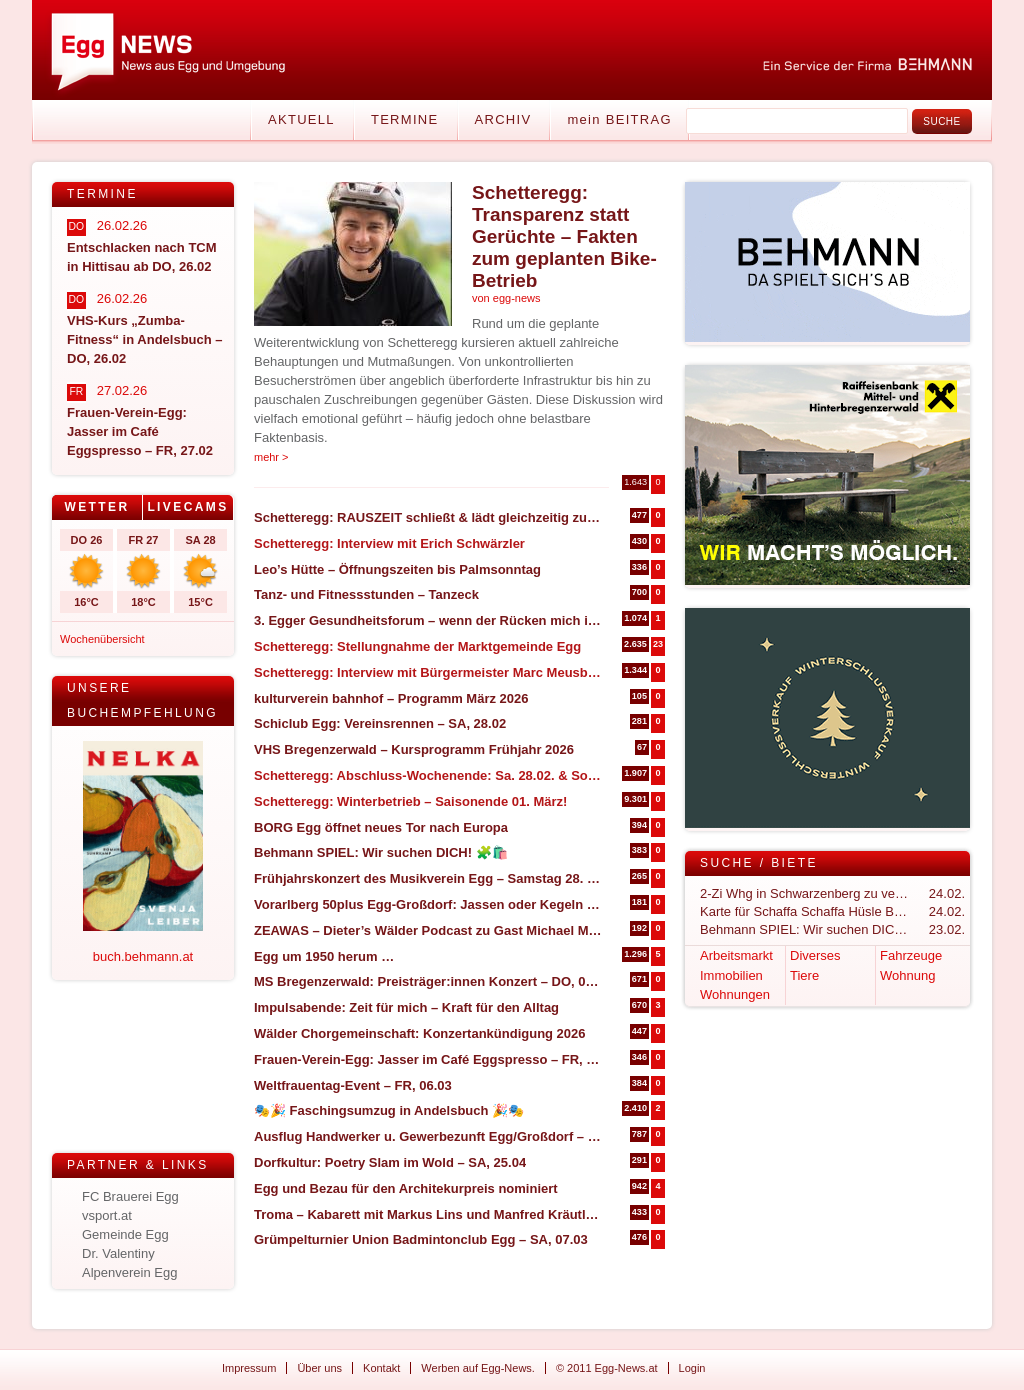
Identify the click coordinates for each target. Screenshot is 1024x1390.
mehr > (271, 457)
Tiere (804, 975)
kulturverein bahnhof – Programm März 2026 (391, 698)
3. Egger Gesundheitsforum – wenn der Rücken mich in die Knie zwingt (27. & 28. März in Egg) (428, 620)
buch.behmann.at (143, 956)
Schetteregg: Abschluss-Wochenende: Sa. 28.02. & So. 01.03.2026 (428, 775)
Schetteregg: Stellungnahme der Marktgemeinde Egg (417, 646)
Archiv (503, 119)
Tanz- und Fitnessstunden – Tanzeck (366, 594)
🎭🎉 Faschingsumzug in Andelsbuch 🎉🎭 (389, 1110)
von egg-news (506, 298)
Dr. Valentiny (118, 1253)
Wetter (96, 507)
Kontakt (381, 1368)
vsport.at (107, 1215)
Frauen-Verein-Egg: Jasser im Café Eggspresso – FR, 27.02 (428, 1059)
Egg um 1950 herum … (324, 956)
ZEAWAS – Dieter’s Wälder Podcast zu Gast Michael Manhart (428, 930)
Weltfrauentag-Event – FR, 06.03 (353, 1085)
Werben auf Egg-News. (478, 1368)
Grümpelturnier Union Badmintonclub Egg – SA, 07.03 (421, 1239)
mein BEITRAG (619, 119)
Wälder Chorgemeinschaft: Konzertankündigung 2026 (420, 1033)
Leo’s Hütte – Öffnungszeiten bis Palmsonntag (397, 569)
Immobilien (731, 975)
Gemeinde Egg (125, 1234)
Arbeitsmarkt (736, 955)
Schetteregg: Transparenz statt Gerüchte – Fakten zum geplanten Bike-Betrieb (564, 236)
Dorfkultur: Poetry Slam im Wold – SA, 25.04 (390, 1162)
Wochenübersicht (102, 639)
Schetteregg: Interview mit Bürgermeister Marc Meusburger (428, 672)
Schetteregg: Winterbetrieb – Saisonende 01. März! (410, 801)
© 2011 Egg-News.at (607, 1368)
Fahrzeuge (911, 955)
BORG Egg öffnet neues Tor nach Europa (381, 827)
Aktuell (301, 119)
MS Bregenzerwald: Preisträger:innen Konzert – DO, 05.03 (428, 981)
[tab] (97, 507)
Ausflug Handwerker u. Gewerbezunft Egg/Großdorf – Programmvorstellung (428, 1136)
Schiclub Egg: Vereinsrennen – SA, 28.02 (380, 723)
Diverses (815, 955)
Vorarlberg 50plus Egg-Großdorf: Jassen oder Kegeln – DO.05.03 (428, 904)
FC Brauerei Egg (130, 1196)
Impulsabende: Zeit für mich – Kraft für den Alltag (406, 1007)
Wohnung (907, 975)
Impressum (249, 1368)
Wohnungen (735, 994)
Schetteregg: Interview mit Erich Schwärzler (389, 543)
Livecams (187, 507)
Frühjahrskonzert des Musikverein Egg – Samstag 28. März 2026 (428, 878)
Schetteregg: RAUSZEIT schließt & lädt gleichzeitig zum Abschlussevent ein (428, 517)
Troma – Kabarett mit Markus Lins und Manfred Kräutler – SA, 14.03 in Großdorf (428, 1214)
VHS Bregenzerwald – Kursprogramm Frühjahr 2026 (414, 749)
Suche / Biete (759, 863)
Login (692, 1368)
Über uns (319, 1368)
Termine (405, 119)
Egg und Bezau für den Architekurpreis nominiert (406, 1188)
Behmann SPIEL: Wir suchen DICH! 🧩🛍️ (381, 852)
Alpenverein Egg (129, 1272)
